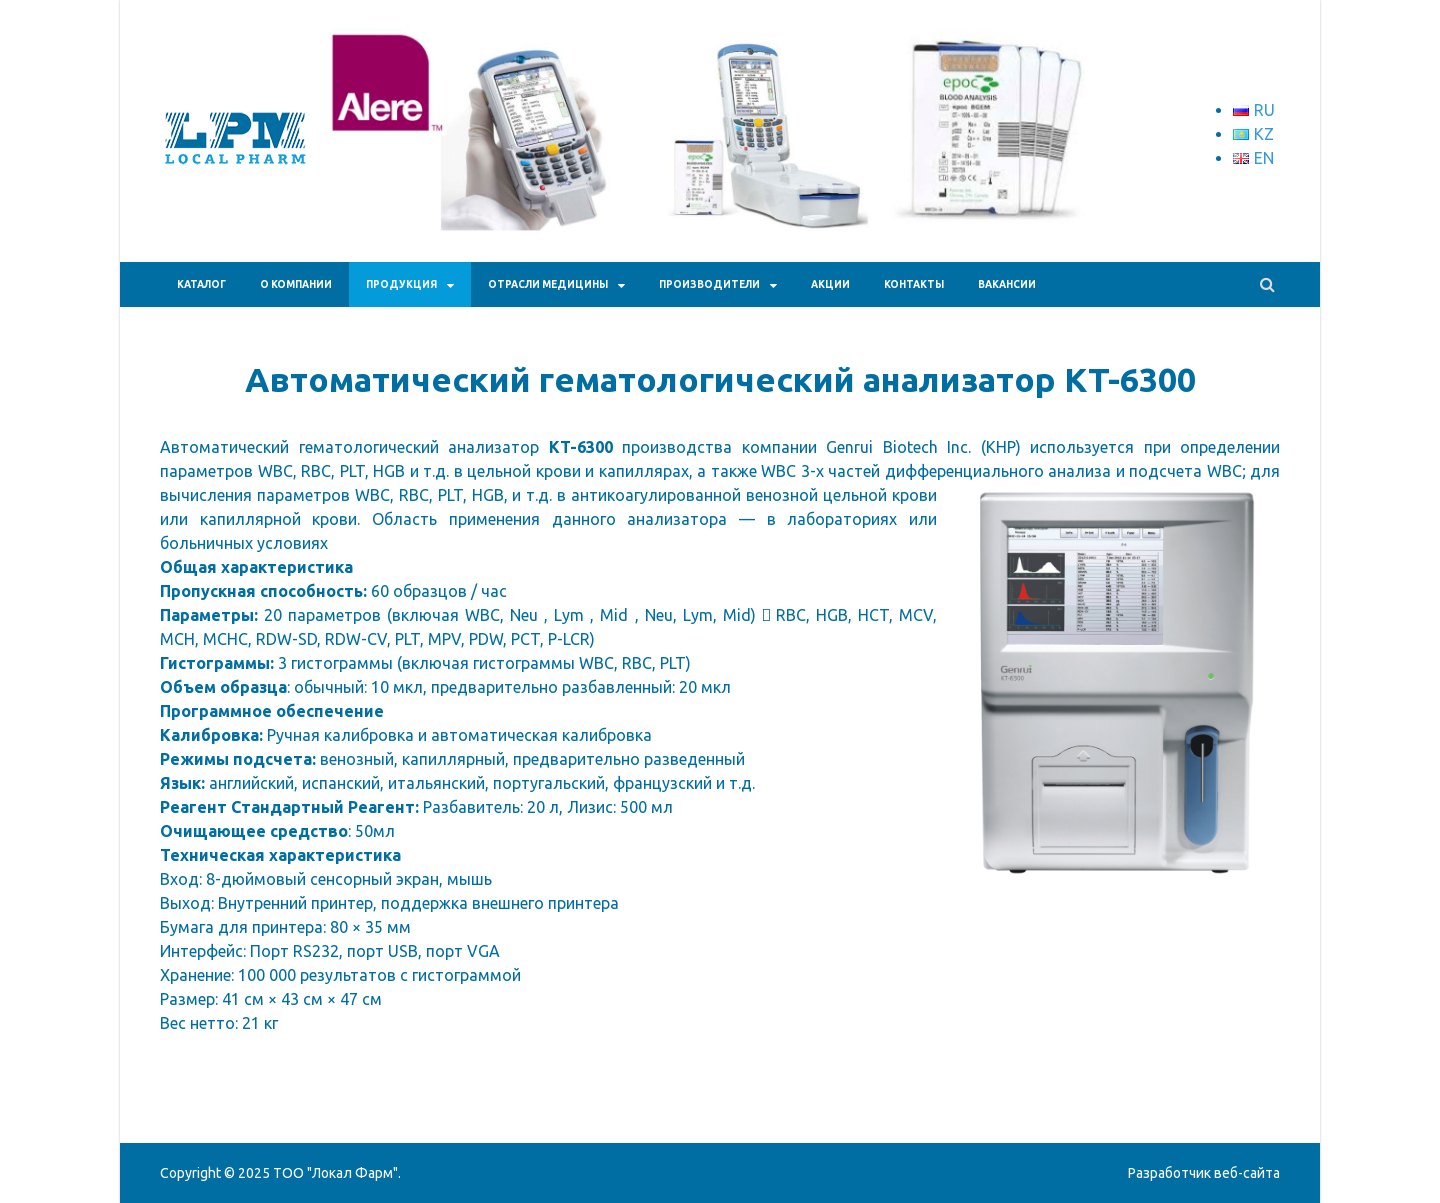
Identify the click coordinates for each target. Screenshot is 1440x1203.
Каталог (201, 284)
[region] (730, 165)
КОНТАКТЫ (914, 284)
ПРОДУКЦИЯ (401, 284)
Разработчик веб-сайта (1204, 1173)
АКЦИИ (830, 284)
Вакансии (1007, 284)
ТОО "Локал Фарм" (335, 1173)
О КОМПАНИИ (296, 284)
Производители (709, 284)
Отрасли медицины (548, 284)
